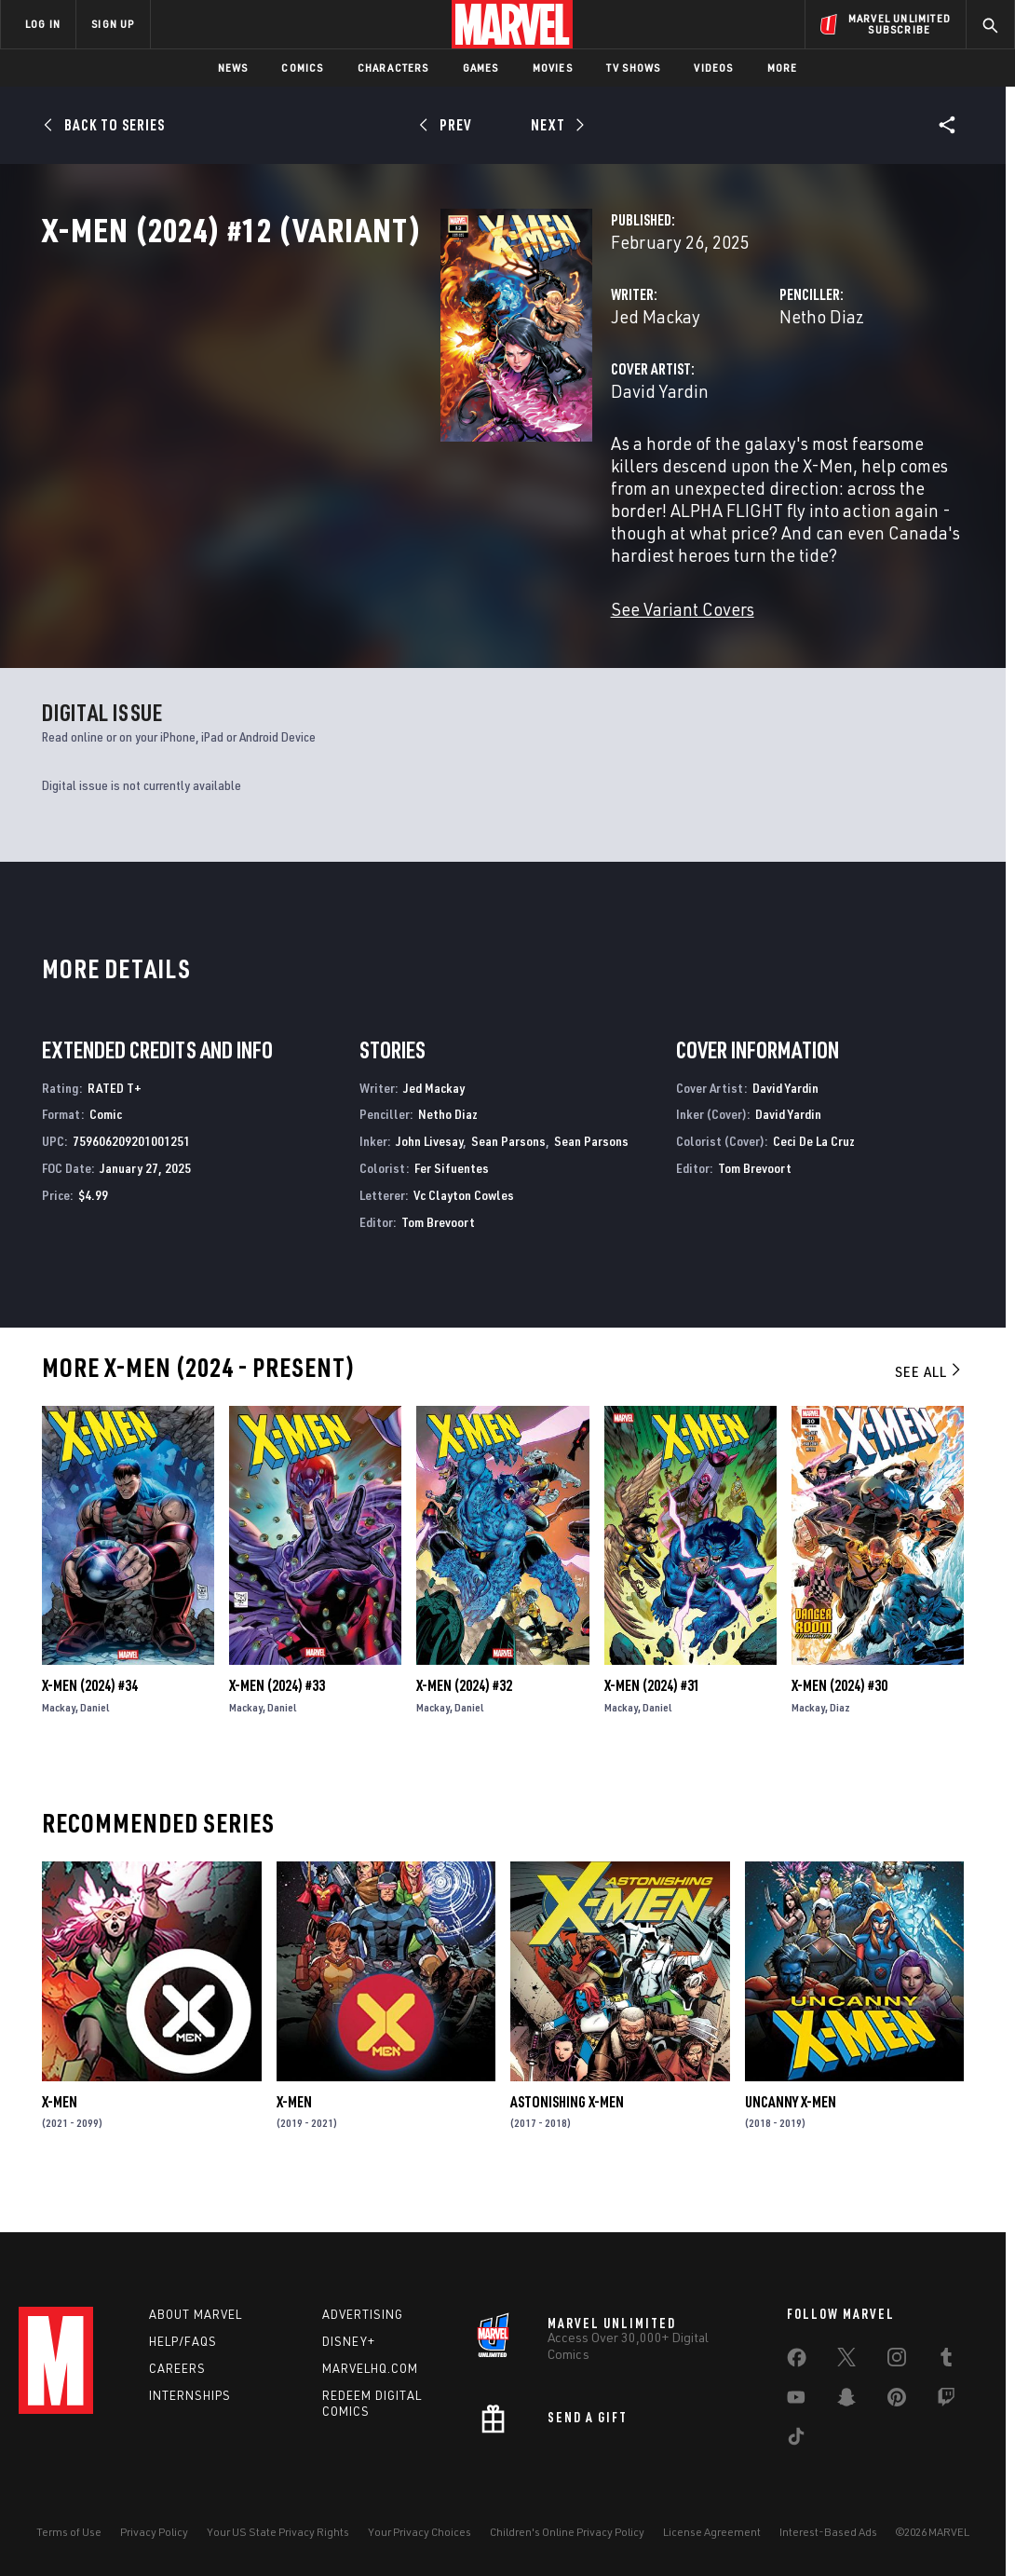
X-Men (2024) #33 (277, 1722)
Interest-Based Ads (828, 2532)
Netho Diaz (683, 398)
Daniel (95, 1744)
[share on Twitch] (946, 2401)
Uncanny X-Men (790, 2139)
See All (929, 1408)
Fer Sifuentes (451, 1205)
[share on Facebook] (796, 2361)
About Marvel (195, 2314)
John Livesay (429, 1178)
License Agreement (712, 2532)
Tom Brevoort (438, 1259)
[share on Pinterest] (896, 2401)
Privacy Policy (154, 2532)
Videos (713, 68)
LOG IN (43, 24)
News (233, 68)
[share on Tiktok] (796, 2440)
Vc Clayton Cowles (463, 1232)
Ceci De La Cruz (814, 1178)
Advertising (362, 2314)
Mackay (58, 1744)
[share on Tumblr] (946, 2360)
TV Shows (633, 68)
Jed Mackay (376, 398)
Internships (190, 2395)
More (782, 68)
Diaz (840, 1744)
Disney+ (348, 2341)
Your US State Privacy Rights (278, 2532)
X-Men (59, 2139)
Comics (302, 68)
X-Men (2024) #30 (839, 1722)
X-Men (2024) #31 (652, 1722)
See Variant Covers (403, 646)
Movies (553, 68)
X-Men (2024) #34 (90, 1722)
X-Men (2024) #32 (464, 1722)
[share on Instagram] (896, 2360)
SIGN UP (112, 24)
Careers (177, 2368)
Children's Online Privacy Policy (567, 2532)
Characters (393, 68)
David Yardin (380, 473)
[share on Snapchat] (846, 2401)
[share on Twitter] (846, 2360)
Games (481, 68)
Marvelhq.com (370, 2368)
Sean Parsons (508, 1178)
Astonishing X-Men (567, 2139)
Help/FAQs (183, 2341)
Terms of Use (69, 2532)
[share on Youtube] (796, 2401)
